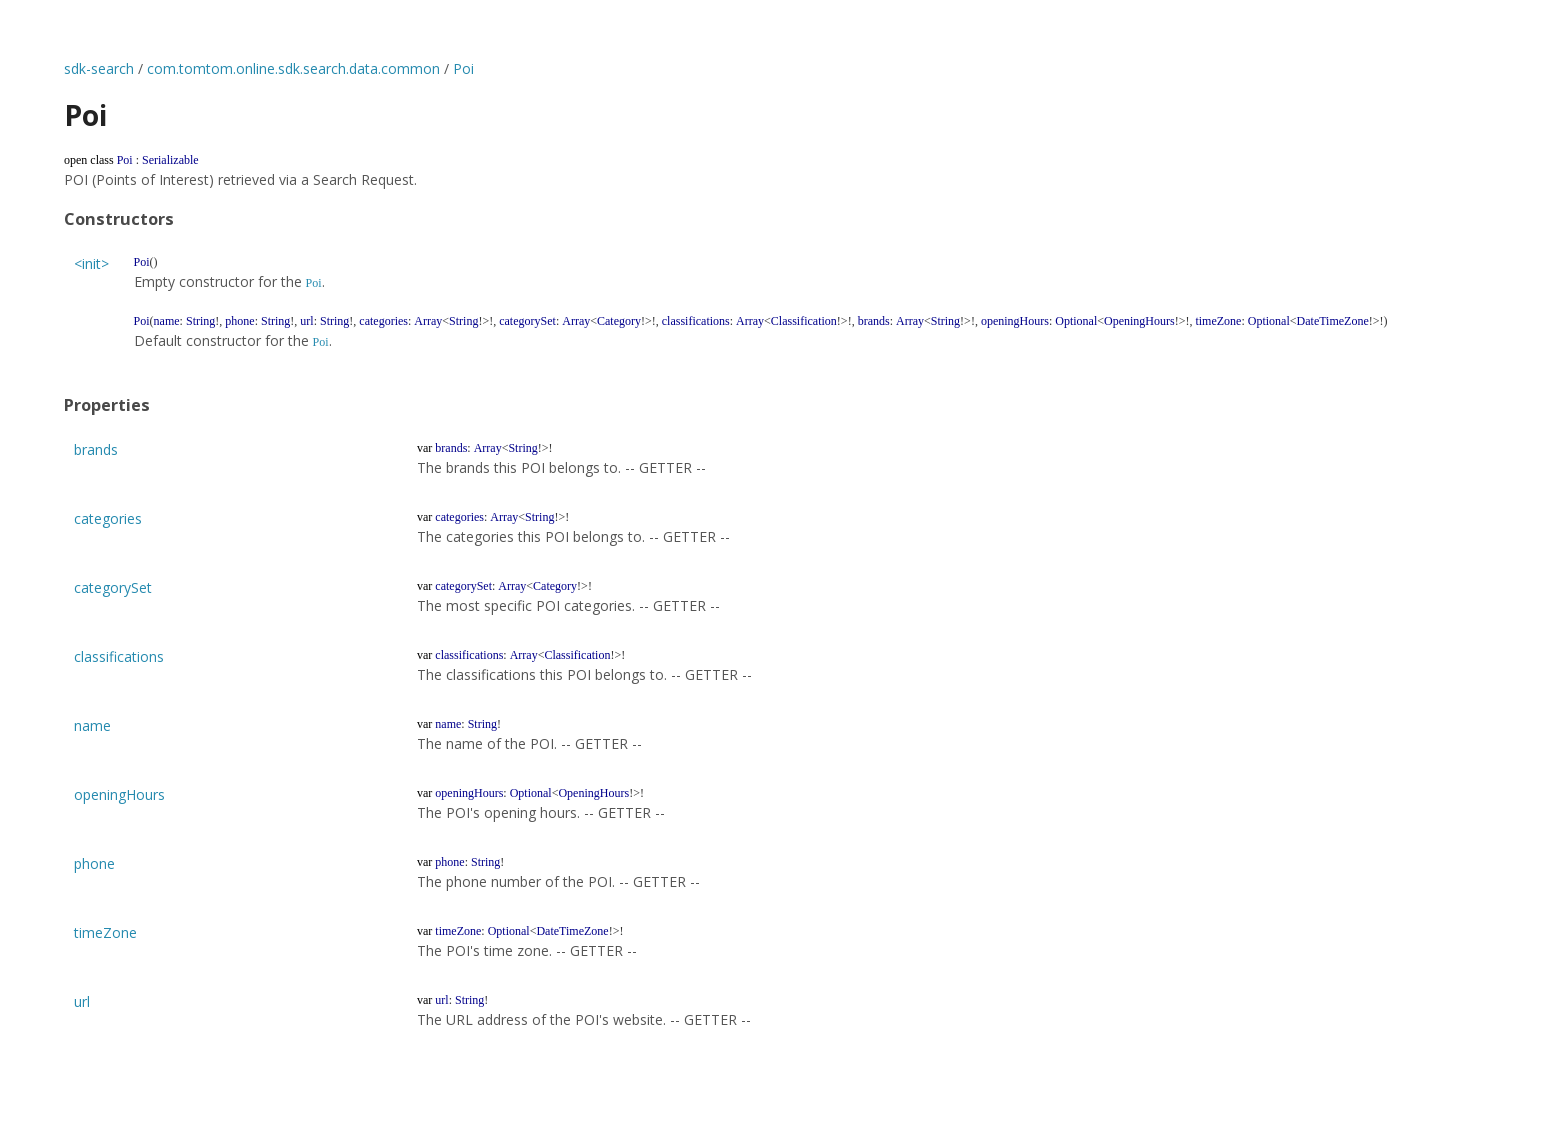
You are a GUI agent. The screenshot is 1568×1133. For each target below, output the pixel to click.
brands (96, 449)
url (82, 1001)
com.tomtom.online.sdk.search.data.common (293, 68)
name (92, 725)
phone (94, 863)
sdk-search (99, 68)
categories (108, 518)
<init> (91, 263)
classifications (119, 656)
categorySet (113, 587)
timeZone (105, 932)
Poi (463, 68)
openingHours (119, 794)
